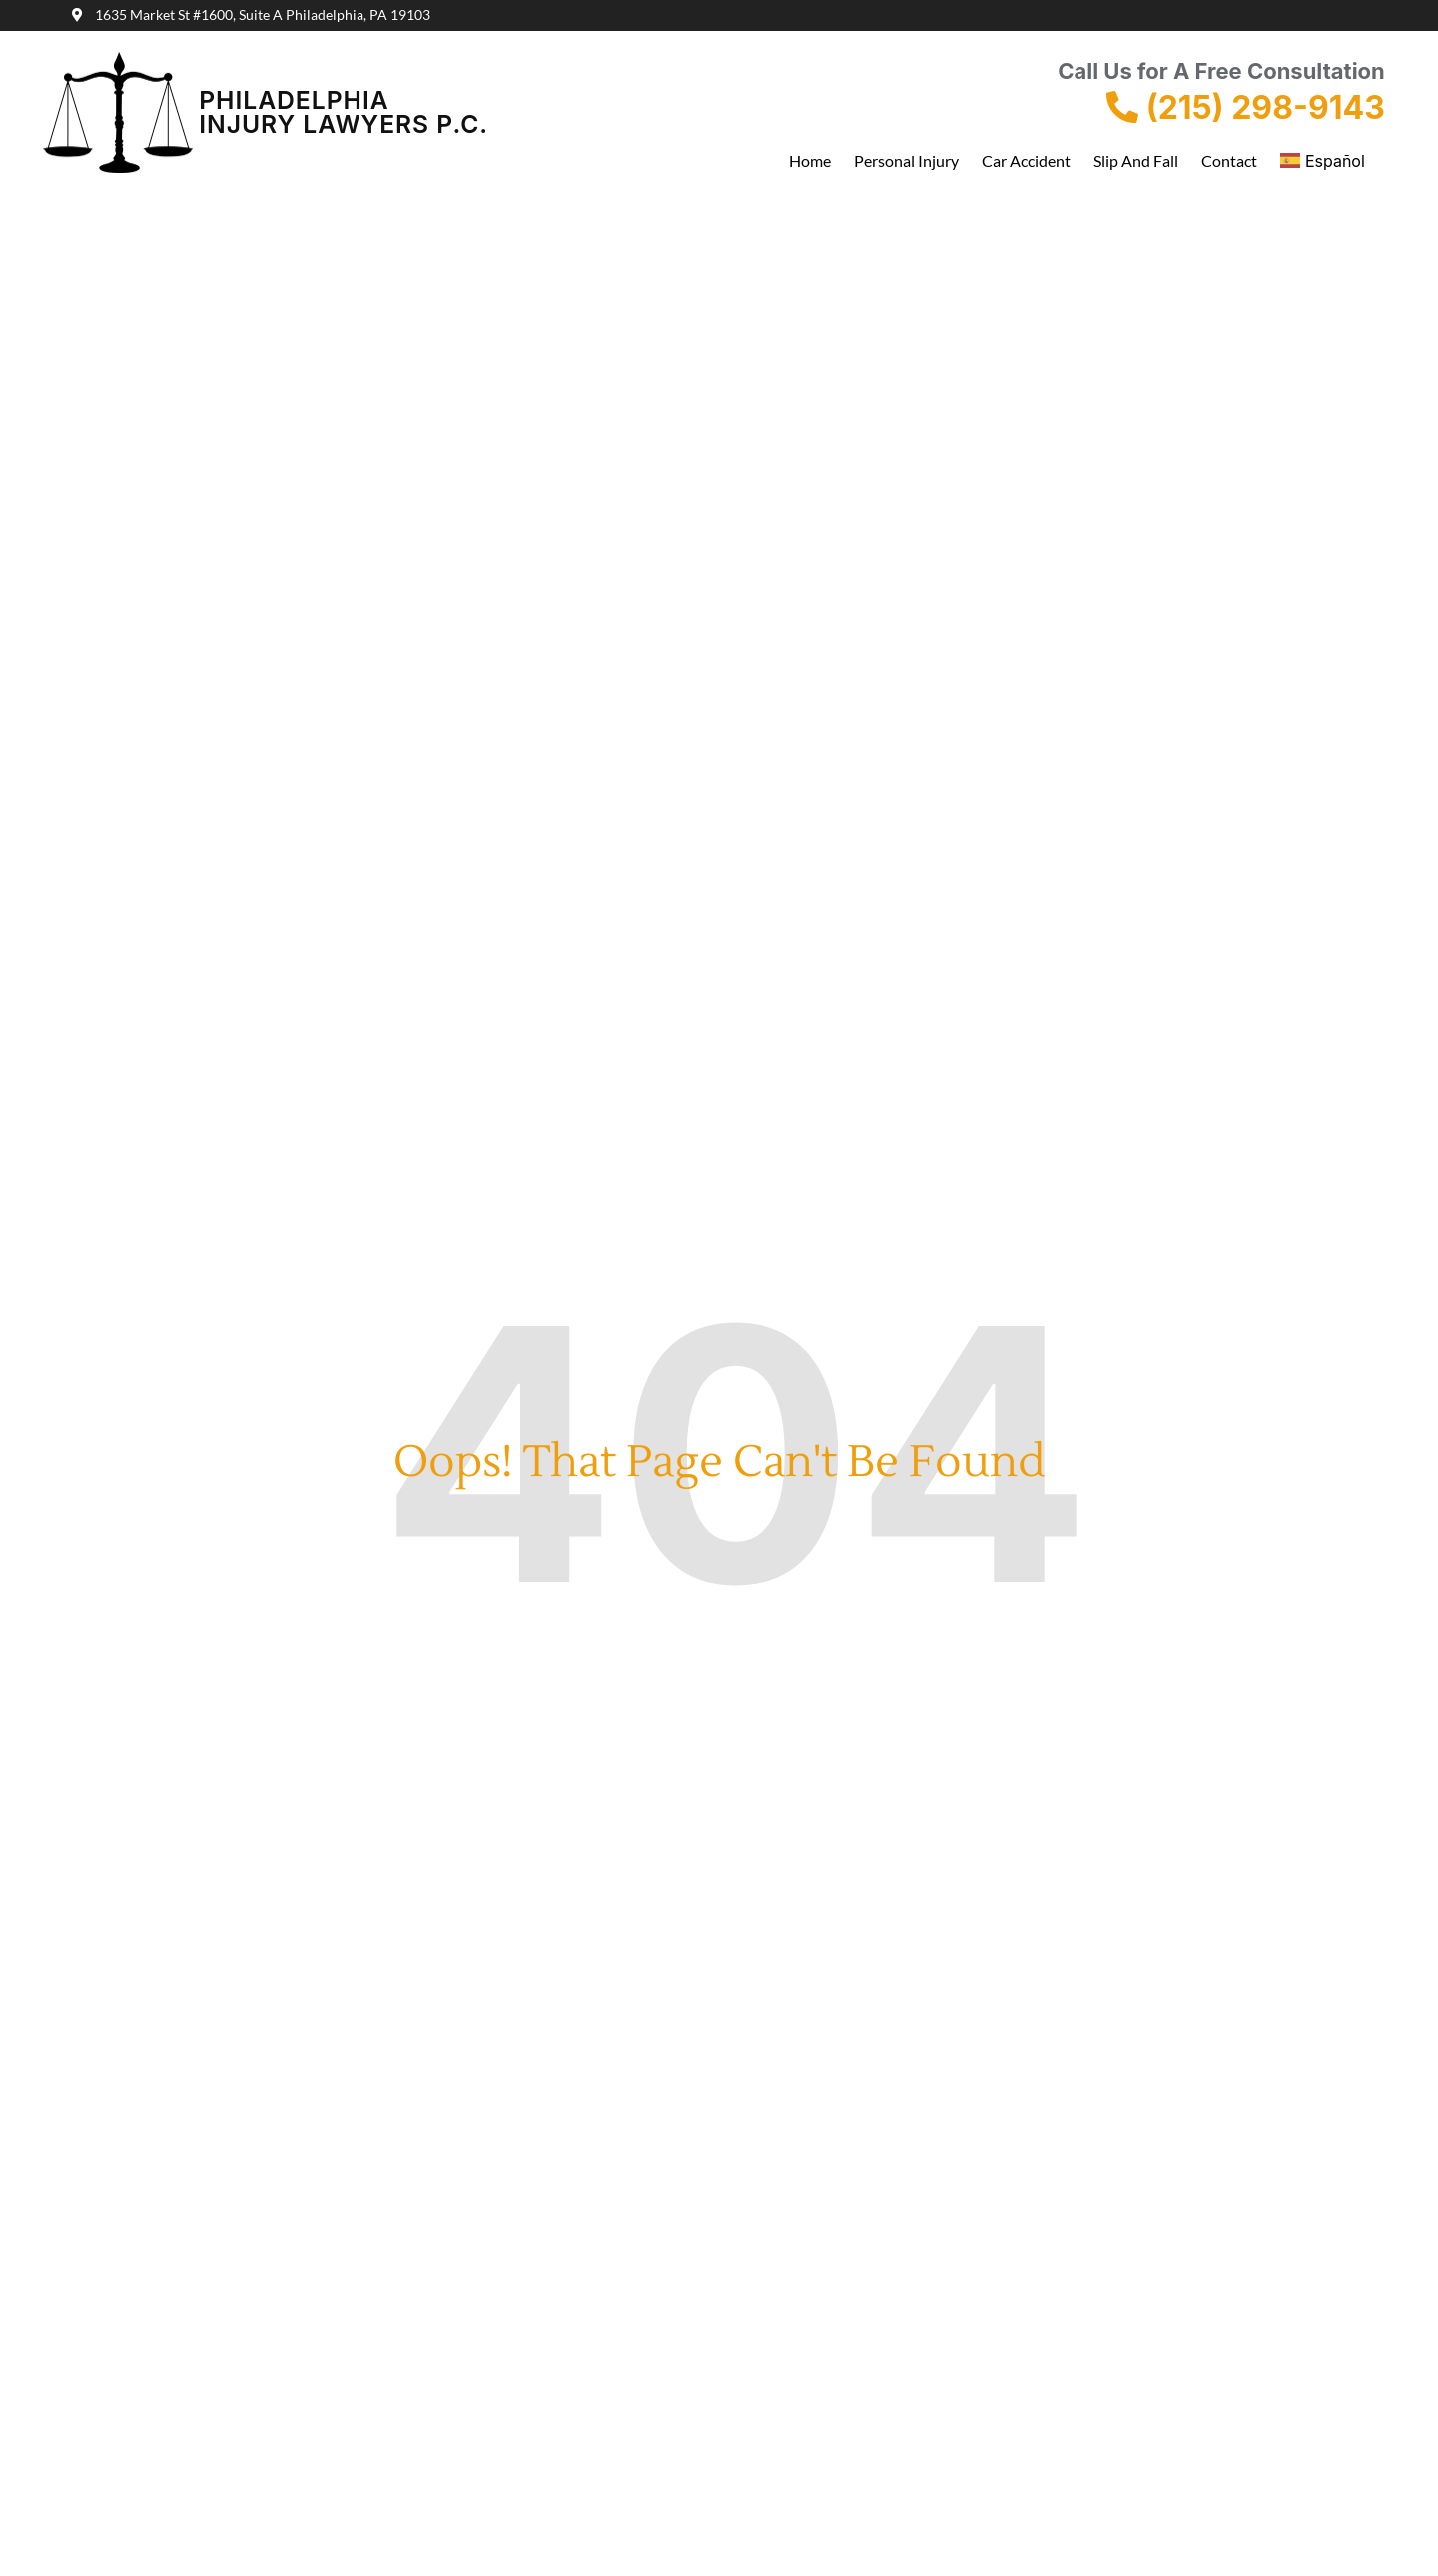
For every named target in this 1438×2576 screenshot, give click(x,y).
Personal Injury (906, 160)
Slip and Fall (1135, 160)
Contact (1229, 160)
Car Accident (1026, 160)
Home (810, 160)
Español (1322, 161)
